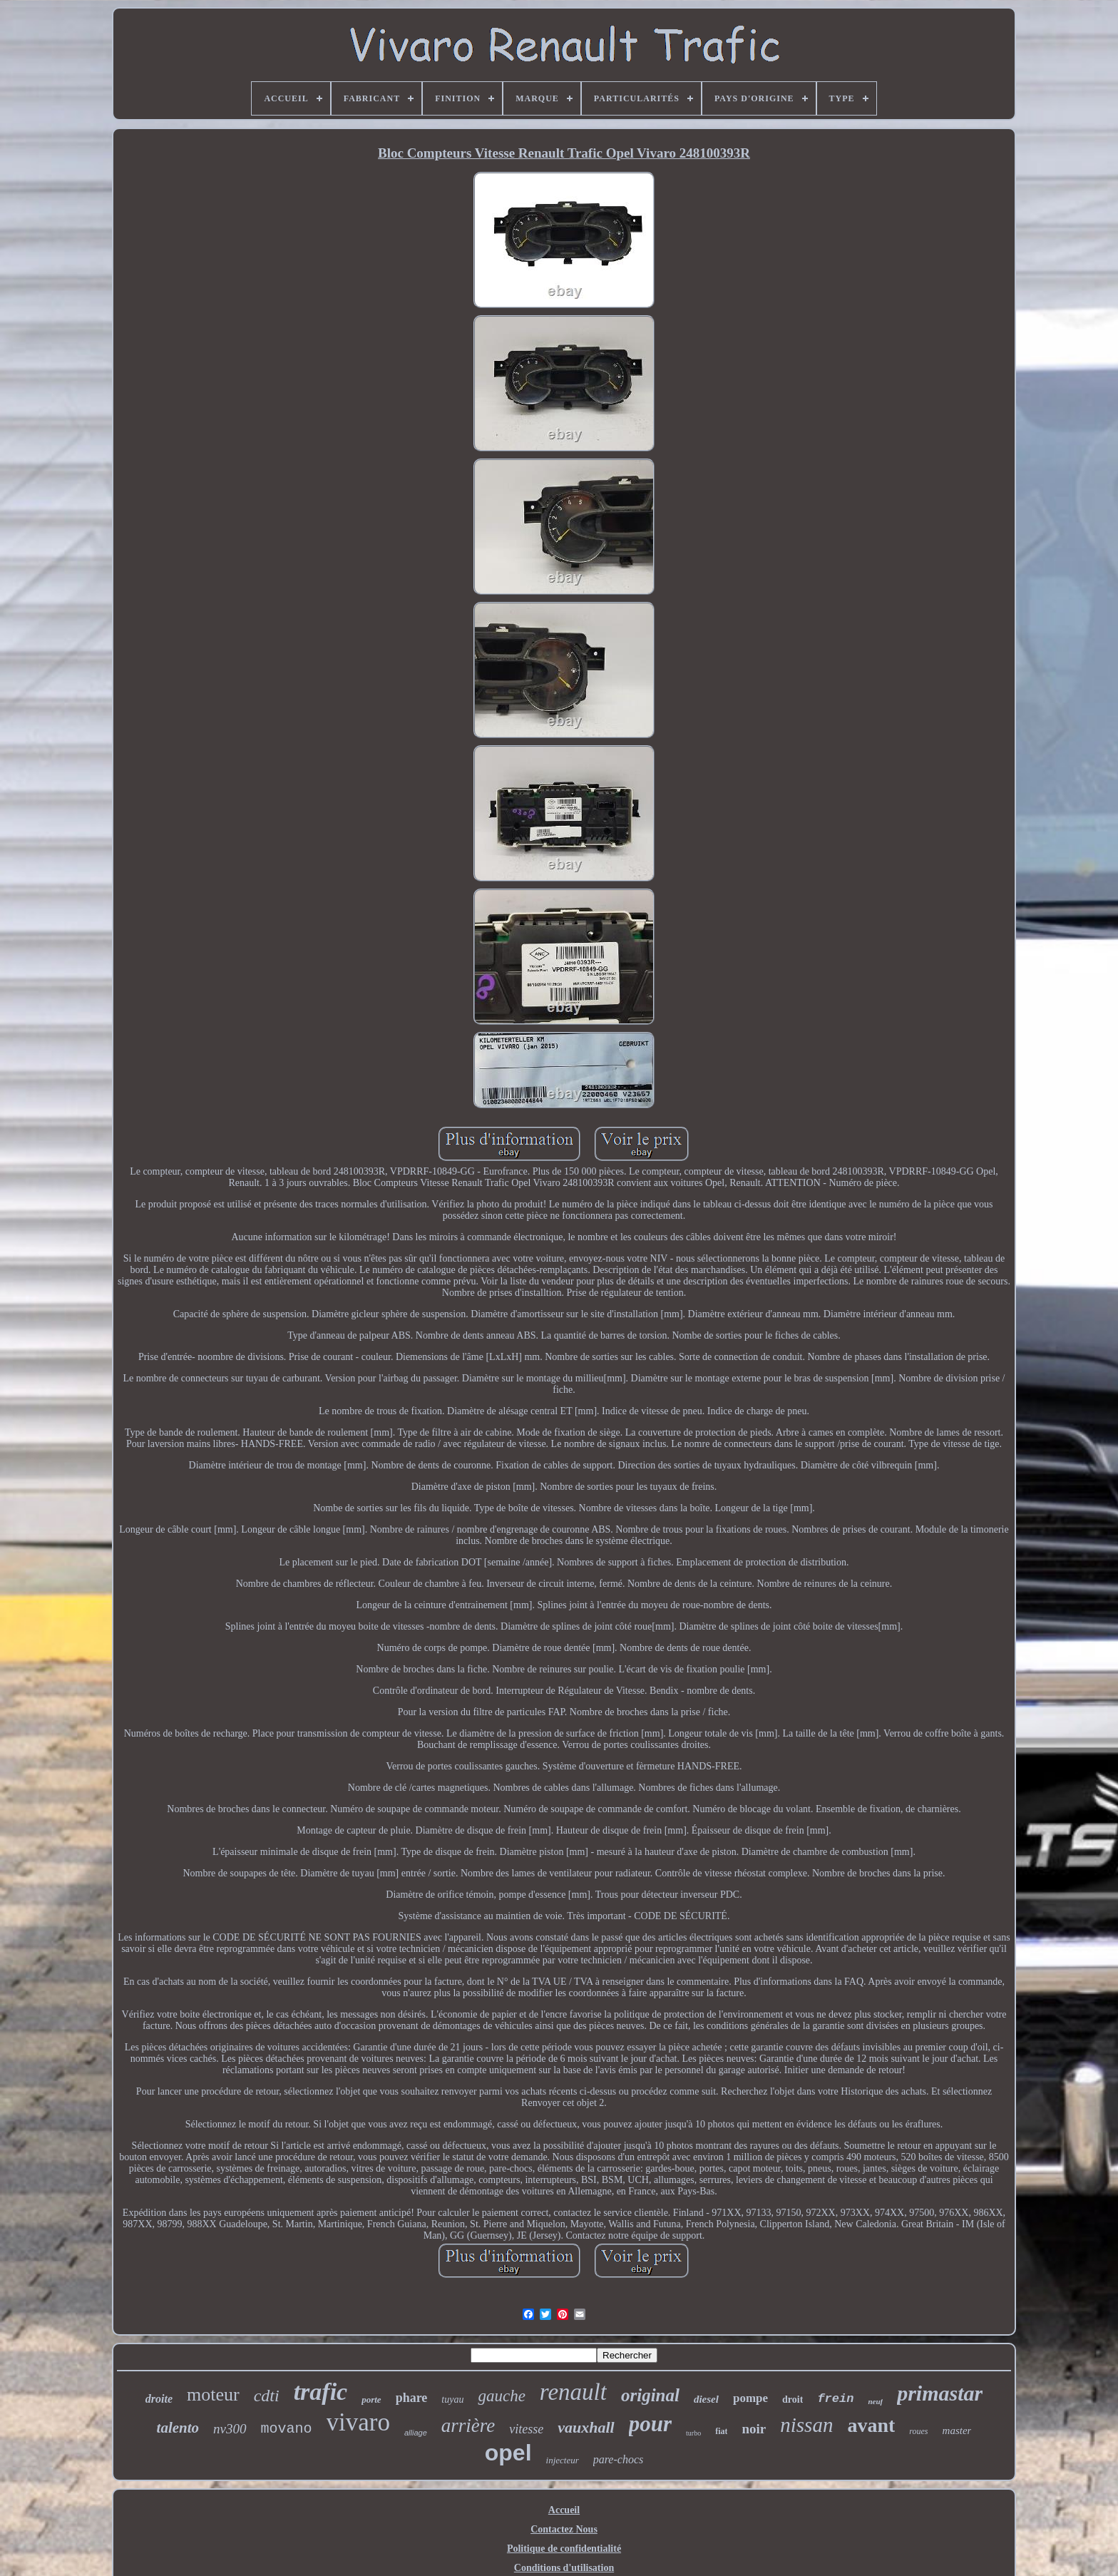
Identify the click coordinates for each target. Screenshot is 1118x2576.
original (650, 2395)
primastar (940, 2393)
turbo (693, 2433)
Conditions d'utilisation (564, 2567)
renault (573, 2392)
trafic (321, 2391)
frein (835, 2399)
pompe (750, 2398)
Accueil (564, 2510)
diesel (706, 2399)
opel (508, 2452)
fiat (721, 2431)
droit (792, 2399)
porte (371, 2399)
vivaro (358, 2422)
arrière (468, 2425)
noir (754, 2428)
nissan (806, 2424)
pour (650, 2423)
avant (871, 2425)
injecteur (562, 2460)
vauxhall (586, 2427)
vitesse (526, 2429)
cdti (267, 2395)
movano (286, 2429)
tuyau (452, 2399)
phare (412, 2398)
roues (918, 2431)
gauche (501, 2396)
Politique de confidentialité (564, 2548)
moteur (213, 2394)
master (957, 2430)
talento (178, 2427)
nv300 (229, 2428)
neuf (875, 2401)
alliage (415, 2432)
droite (159, 2399)
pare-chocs (618, 2459)
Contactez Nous (564, 2529)
